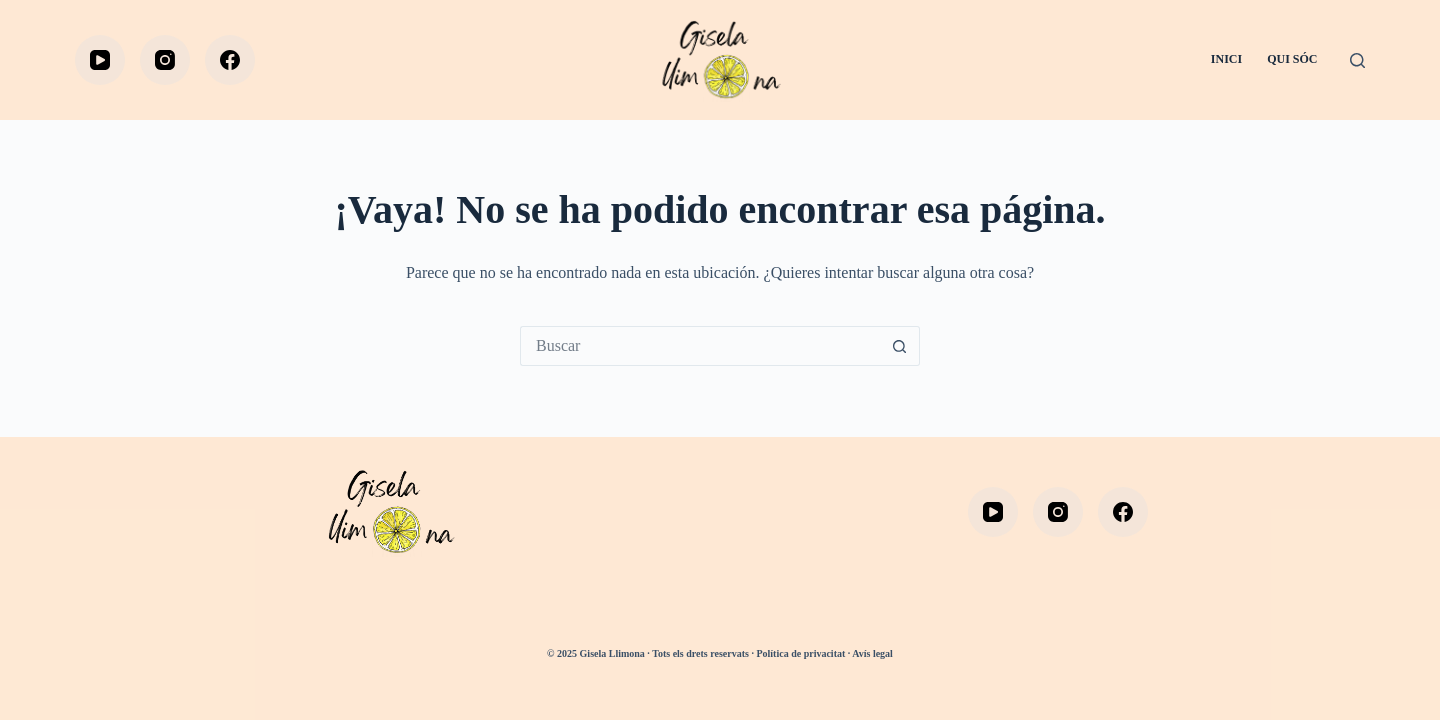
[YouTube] (100, 60)
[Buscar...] (700, 346)
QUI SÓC (1292, 59)
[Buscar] (1357, 60)
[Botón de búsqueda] (900, 346)
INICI (1226, 59)
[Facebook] (230, 60)
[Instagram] (165, 60)
